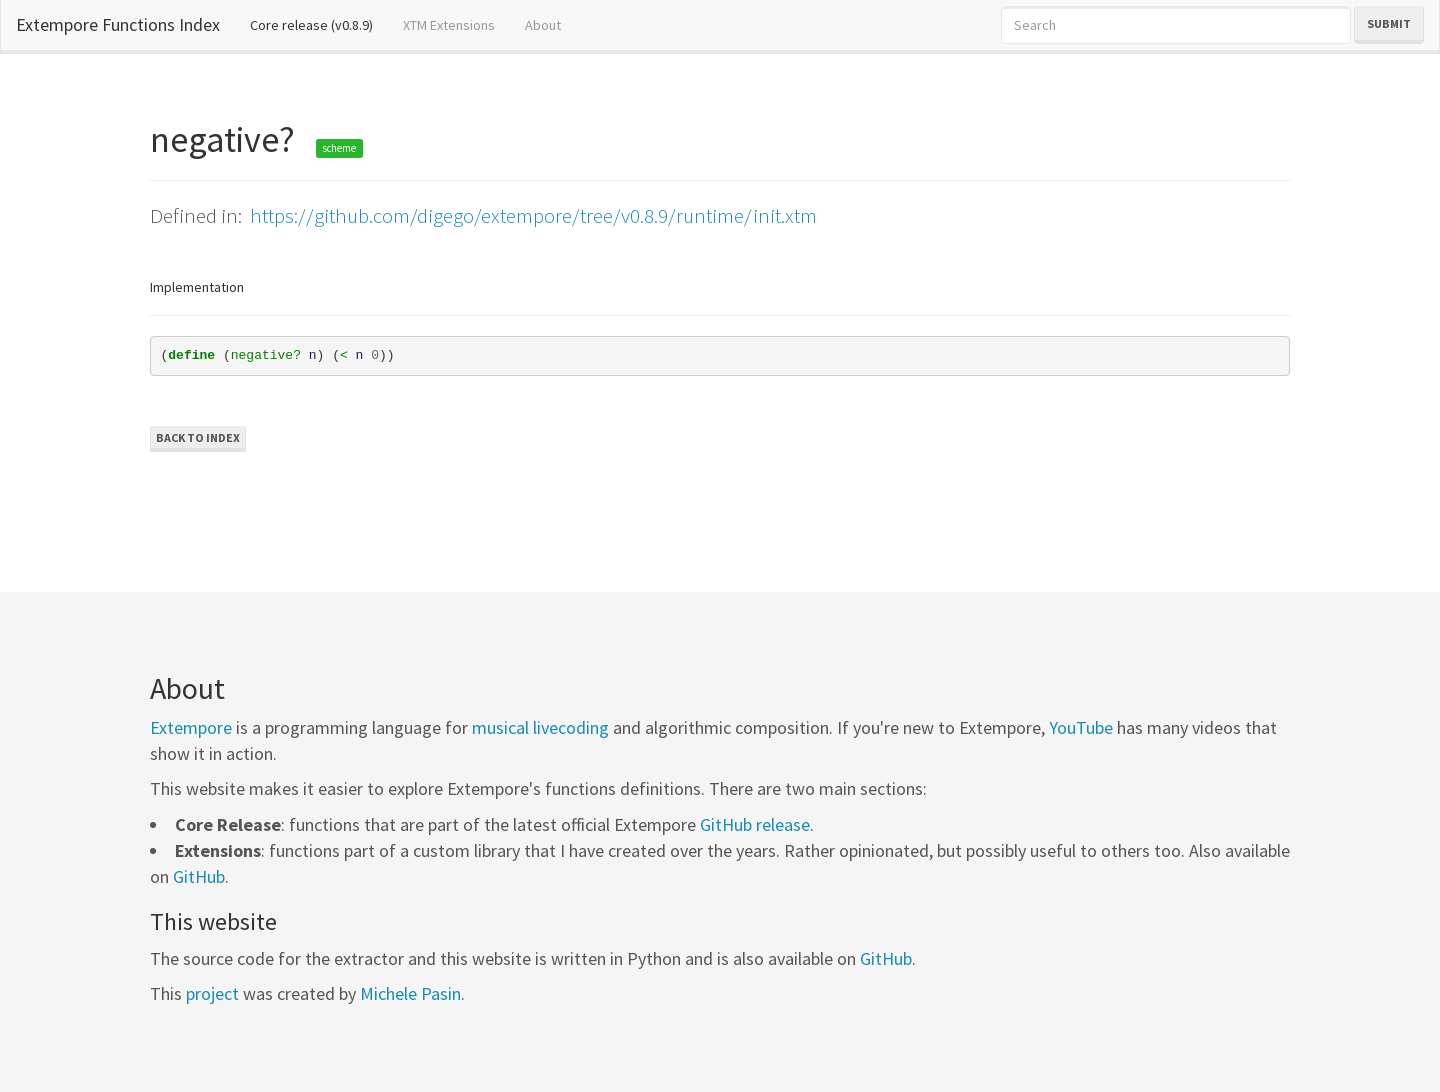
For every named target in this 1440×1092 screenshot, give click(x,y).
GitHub (199, 876)
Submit (1389, 23)
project (212, 993)
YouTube (1081, 727)
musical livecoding (540, 727)
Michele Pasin (410, 993)
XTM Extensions (449, 25)
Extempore (191, 727)
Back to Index (198, 437)
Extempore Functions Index (118, 24)
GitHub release (755, 824)
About (543, 25)
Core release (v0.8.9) (319, 24)
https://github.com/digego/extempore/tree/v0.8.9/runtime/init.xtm (533, 215)
